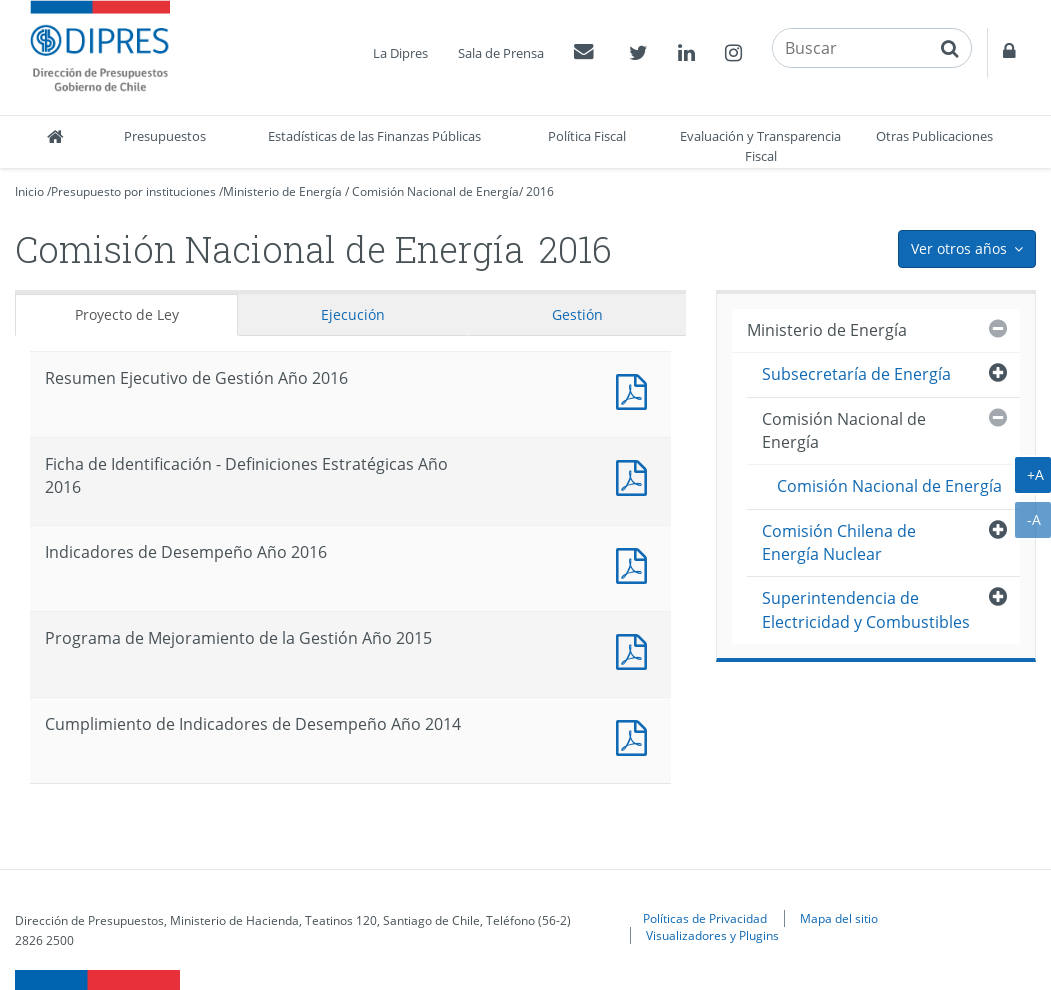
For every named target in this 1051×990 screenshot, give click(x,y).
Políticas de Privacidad (705, 918)
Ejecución (353, 314)
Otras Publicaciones (934, 136)
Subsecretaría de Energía (856, 374)
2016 (540, 191)
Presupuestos (165, 136)
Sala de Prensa (501, 53)
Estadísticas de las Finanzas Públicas (374, 136)
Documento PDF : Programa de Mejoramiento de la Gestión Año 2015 (636, 649)
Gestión (577, 314)
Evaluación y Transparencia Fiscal (760, 146)
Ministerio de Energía (282, 191)
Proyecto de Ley (127, 314)
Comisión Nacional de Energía (435, 191)
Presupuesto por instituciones (133, 191)
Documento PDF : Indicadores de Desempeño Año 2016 (636, 563)
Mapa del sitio (839, 918)
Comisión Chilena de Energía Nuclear (839, 542)
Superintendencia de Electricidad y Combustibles (866, 609)
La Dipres (400, 53)
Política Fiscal (587, 136)
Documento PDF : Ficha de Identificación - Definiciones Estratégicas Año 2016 (636, 475)
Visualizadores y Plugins (712, 935)
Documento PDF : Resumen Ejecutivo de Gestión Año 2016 (636, 389)
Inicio (29, 191)
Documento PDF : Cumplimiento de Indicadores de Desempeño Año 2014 (636, 735)
